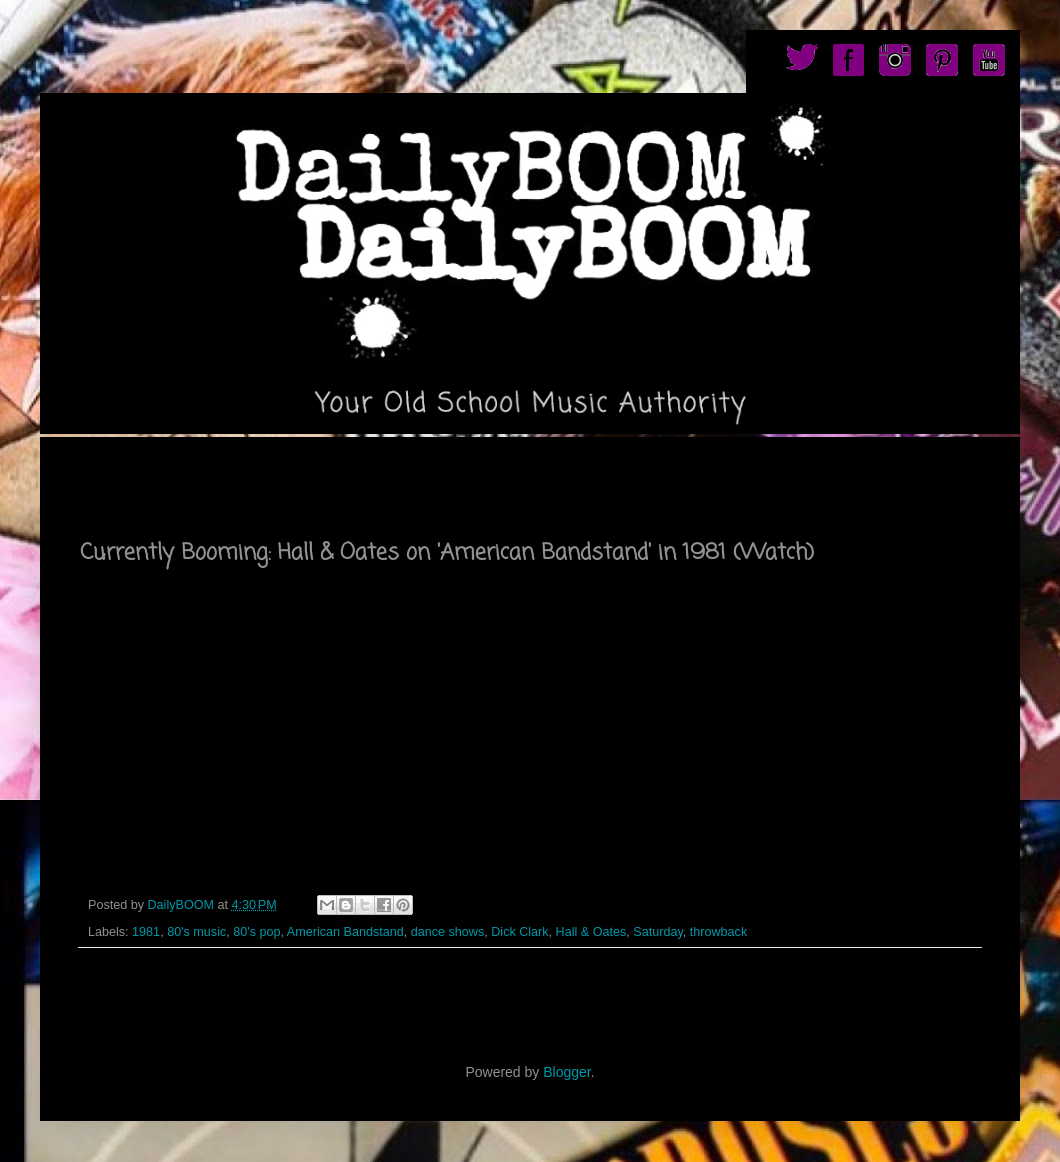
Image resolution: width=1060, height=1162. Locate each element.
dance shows (448, 932)
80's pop (256, 932)
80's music (196, 932)
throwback (718, 932)
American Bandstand (345, 932)
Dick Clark (519, 932)
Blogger (566, 1072)
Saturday (657, 932)
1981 (146, 932)
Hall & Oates (591, 932)
